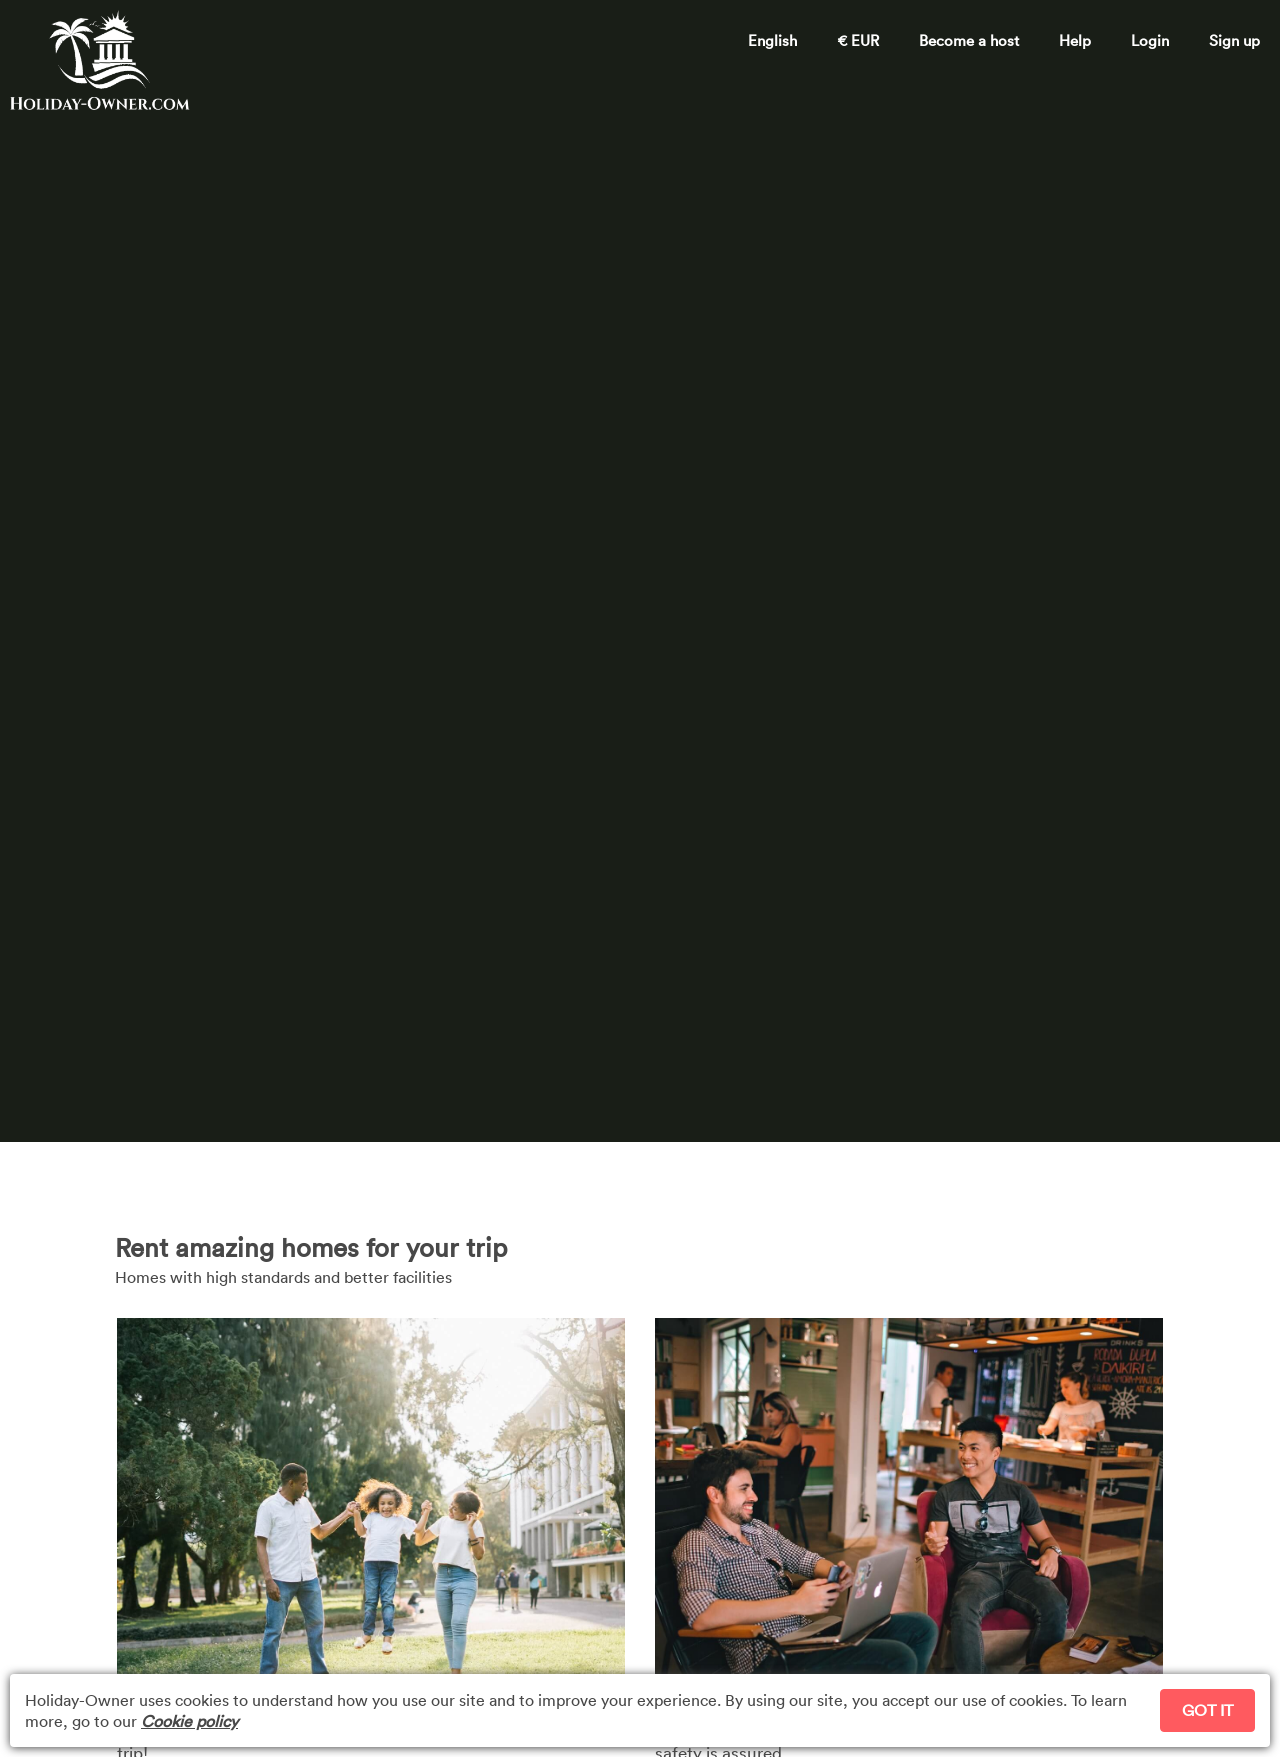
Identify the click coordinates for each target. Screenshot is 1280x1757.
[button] (1150, 34)
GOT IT (1207, 1710)
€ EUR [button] (858, 40)
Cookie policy (189, 1721)
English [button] (772, 40)
